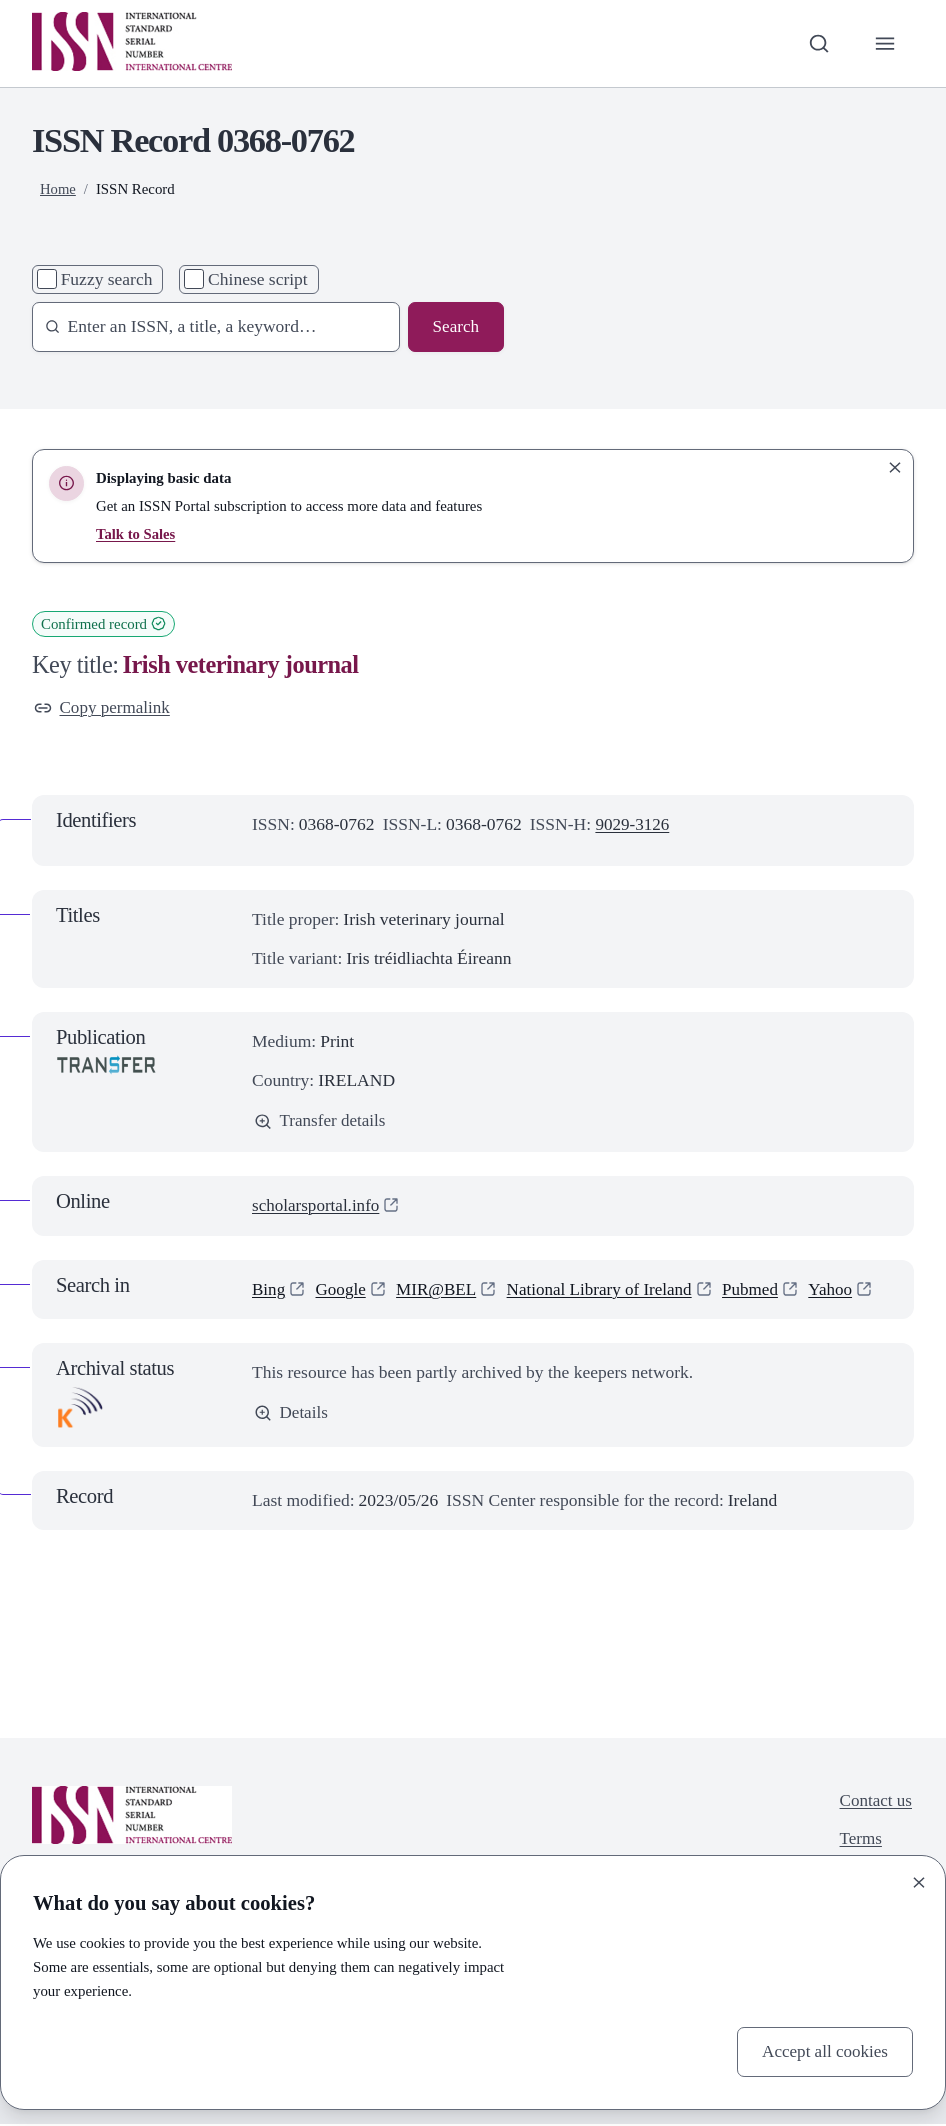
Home (58, 189)
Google (342, 1290)
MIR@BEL (439, 1290)
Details (291, 1414)
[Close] (919, 1881)
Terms (860, 1841)
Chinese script (258, 279)
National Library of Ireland (606, 1290)
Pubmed (759, 1290)
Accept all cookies (823, 2051)
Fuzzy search (107, 279)
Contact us (875, 1802)
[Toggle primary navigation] (884, 43)
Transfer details (321, 1122)
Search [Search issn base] (455, 327)
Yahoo (841, 1290)
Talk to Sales (136, 534)
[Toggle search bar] (817, 43)
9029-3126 (633, 825)
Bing (269, 1290)
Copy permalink (103, 708)
